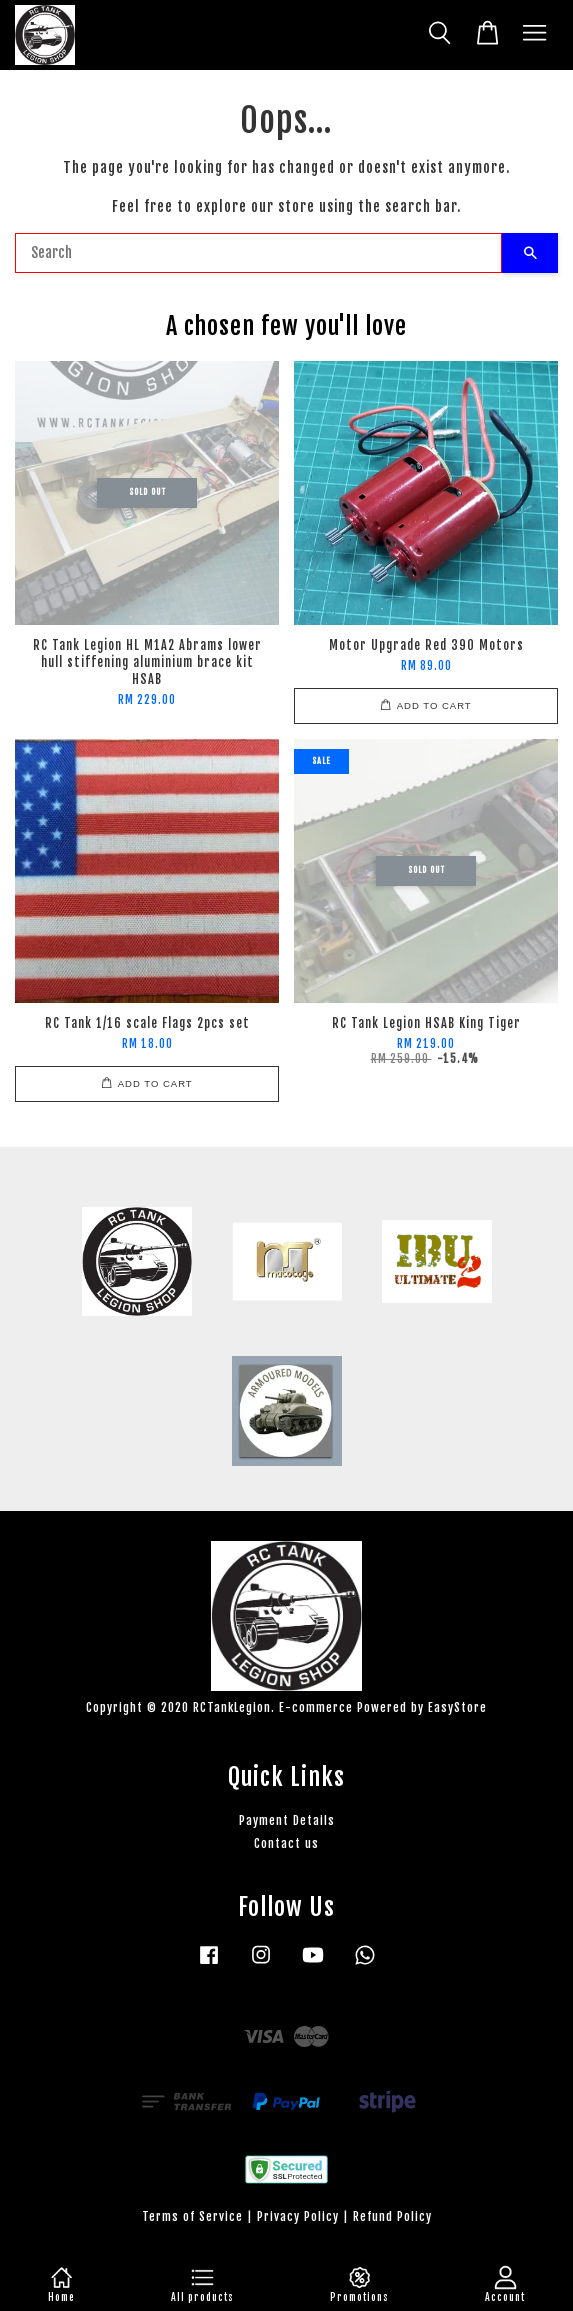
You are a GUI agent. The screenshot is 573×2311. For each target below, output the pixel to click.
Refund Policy (392, 2216)
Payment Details (287, 1820)
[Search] (258, 253)
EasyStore (457, 1707)
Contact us (286, 1843)
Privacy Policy (298, 2216)
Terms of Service (192, 2216)
